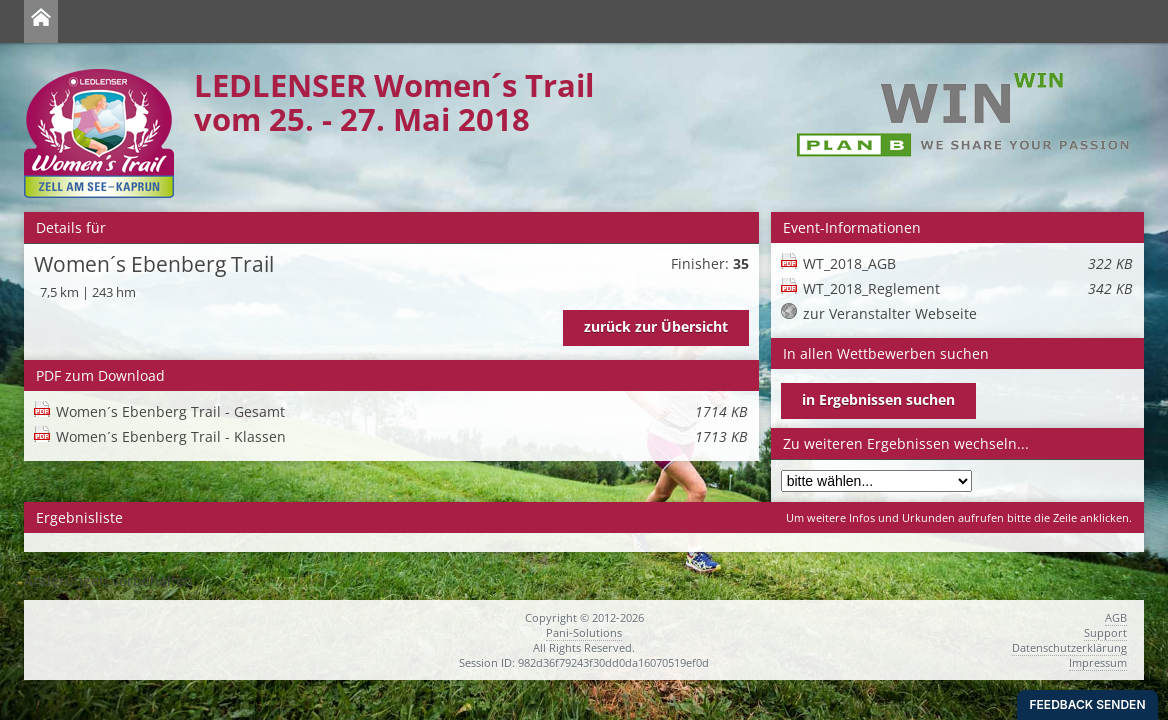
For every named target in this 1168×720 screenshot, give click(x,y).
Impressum (1098, 662)
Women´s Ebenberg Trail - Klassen (401, 436)
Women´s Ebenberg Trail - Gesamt (401, 411)
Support (1105, 632)
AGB (1116, 617)
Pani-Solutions (584, 632)
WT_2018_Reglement (967, 288)
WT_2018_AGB (967, 263)
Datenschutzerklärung (1069, 647)
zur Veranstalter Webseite (890, 313)
